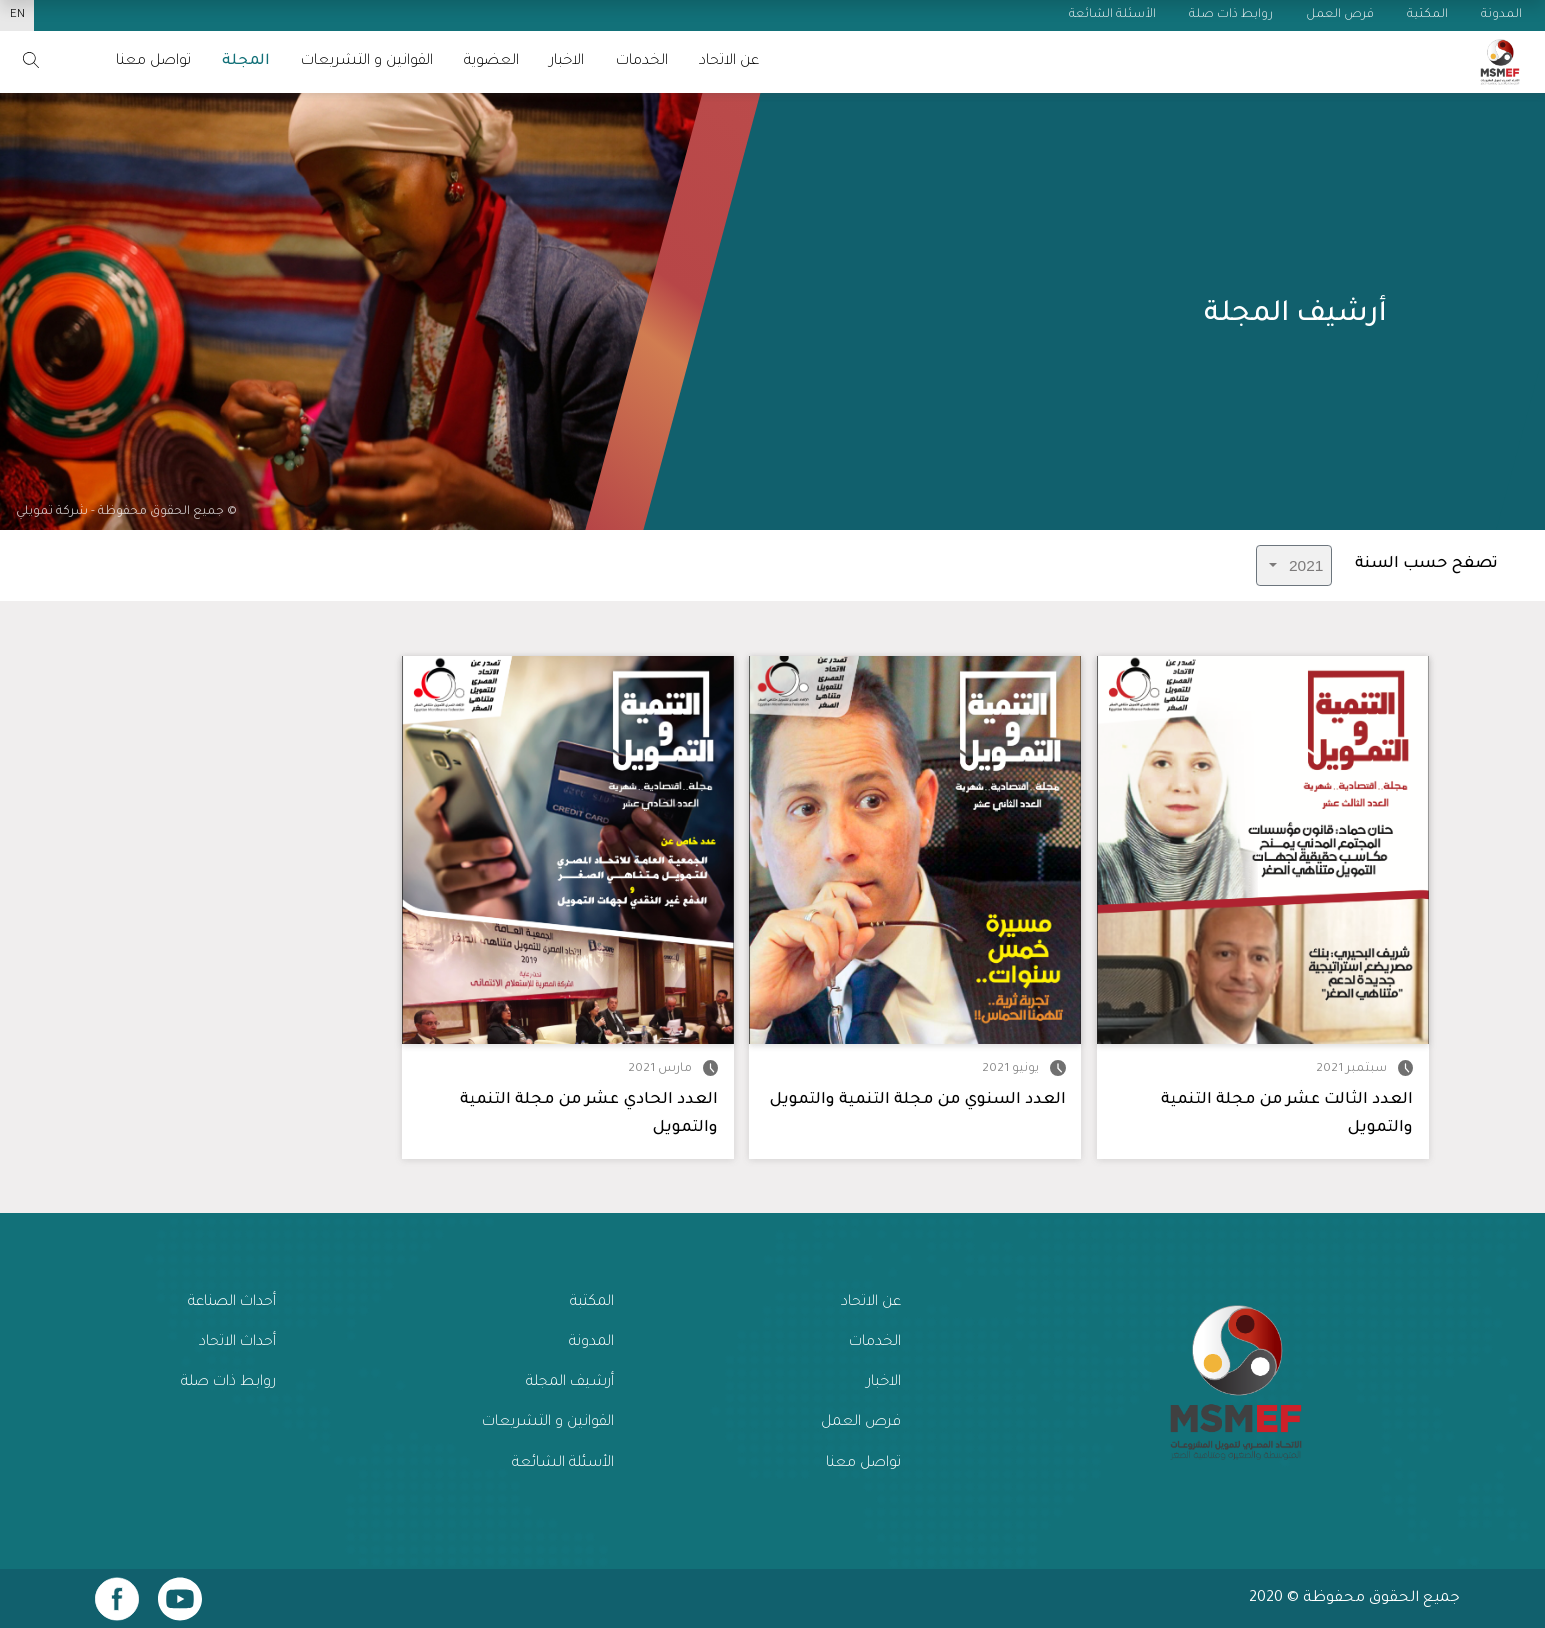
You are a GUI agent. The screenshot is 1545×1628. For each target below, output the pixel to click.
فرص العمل (861, 1422)
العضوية (491, 61)
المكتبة (592, 1302)
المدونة (591, 1342)
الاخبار (567, 61)
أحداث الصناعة (232, 1302)
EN (17, 15)
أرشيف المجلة (570, 1382)
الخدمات (642, 61)
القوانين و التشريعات (367, 61)
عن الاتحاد (729, 61)
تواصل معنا (863, 1463)
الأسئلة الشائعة (563, 1463)
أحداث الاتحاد (237, 1342)
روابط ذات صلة (228, 1382)
